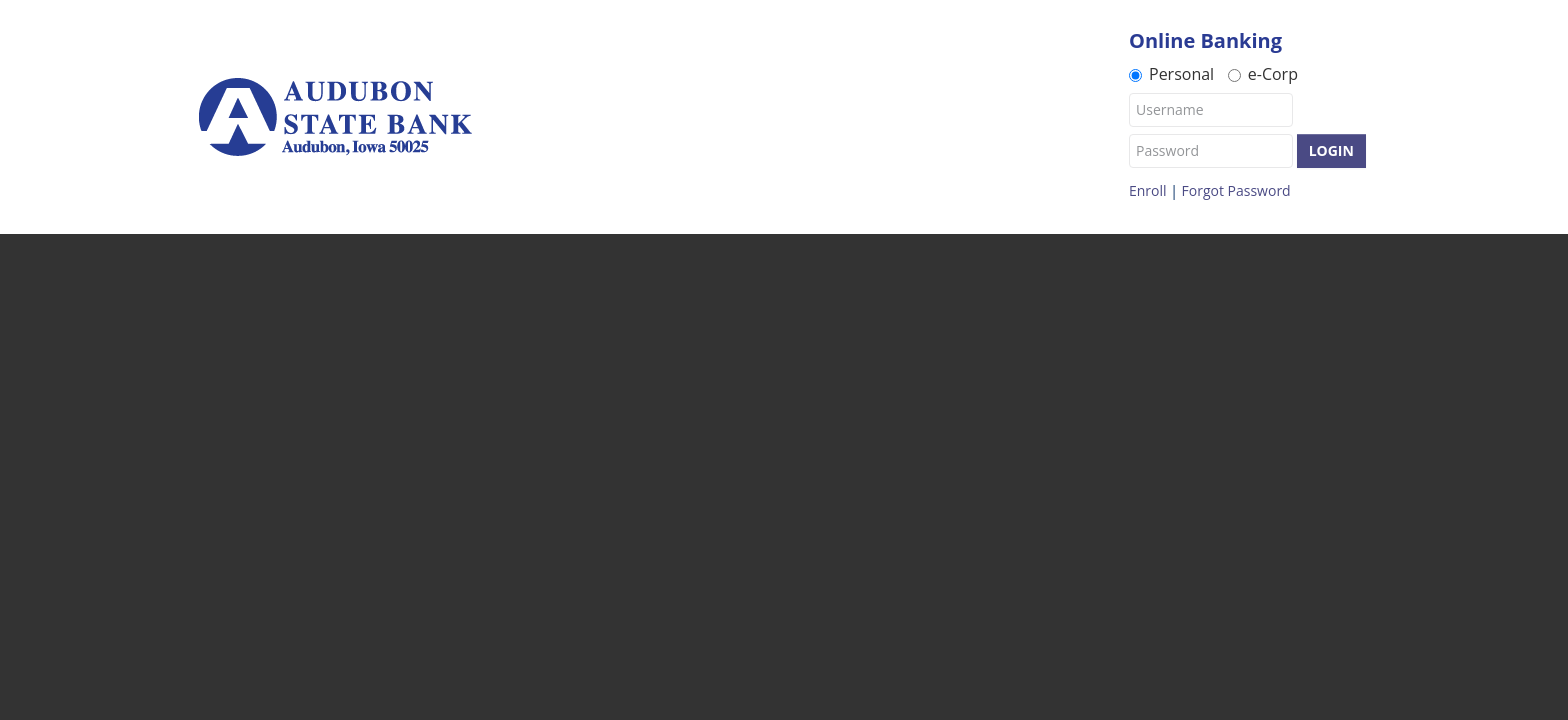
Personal (1171, 73)
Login (1331, 150)
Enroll (1148, 190)
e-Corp (1263, 73)
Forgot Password (1236, 190)
